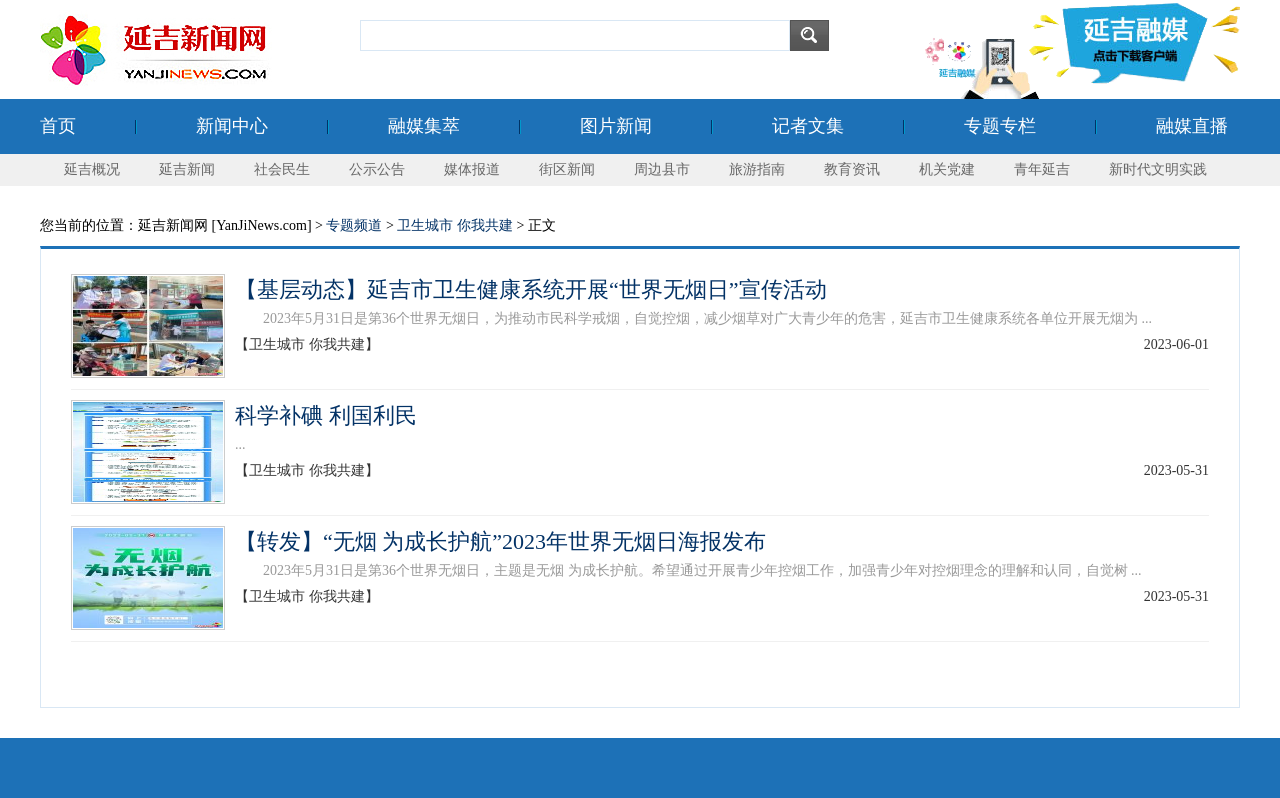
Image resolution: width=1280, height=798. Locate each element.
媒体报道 (472, 169)
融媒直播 (1192, 126)
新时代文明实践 (1158, 169)
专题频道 (354, 225)
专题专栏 (1000, 126)
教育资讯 (852, 169)
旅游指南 (757, 169)
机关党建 (947, 169)
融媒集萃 (424, 126)
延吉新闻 (187, 169)
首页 (58, 126)
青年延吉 (1042, 169)
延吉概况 (92, 169)
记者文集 (808, 126)
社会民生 (282, 169)
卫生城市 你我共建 (455, 225)
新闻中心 (232, 126)
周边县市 (662, 169)
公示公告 (377, 169)
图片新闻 (616, 126)
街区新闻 (567, 169)
